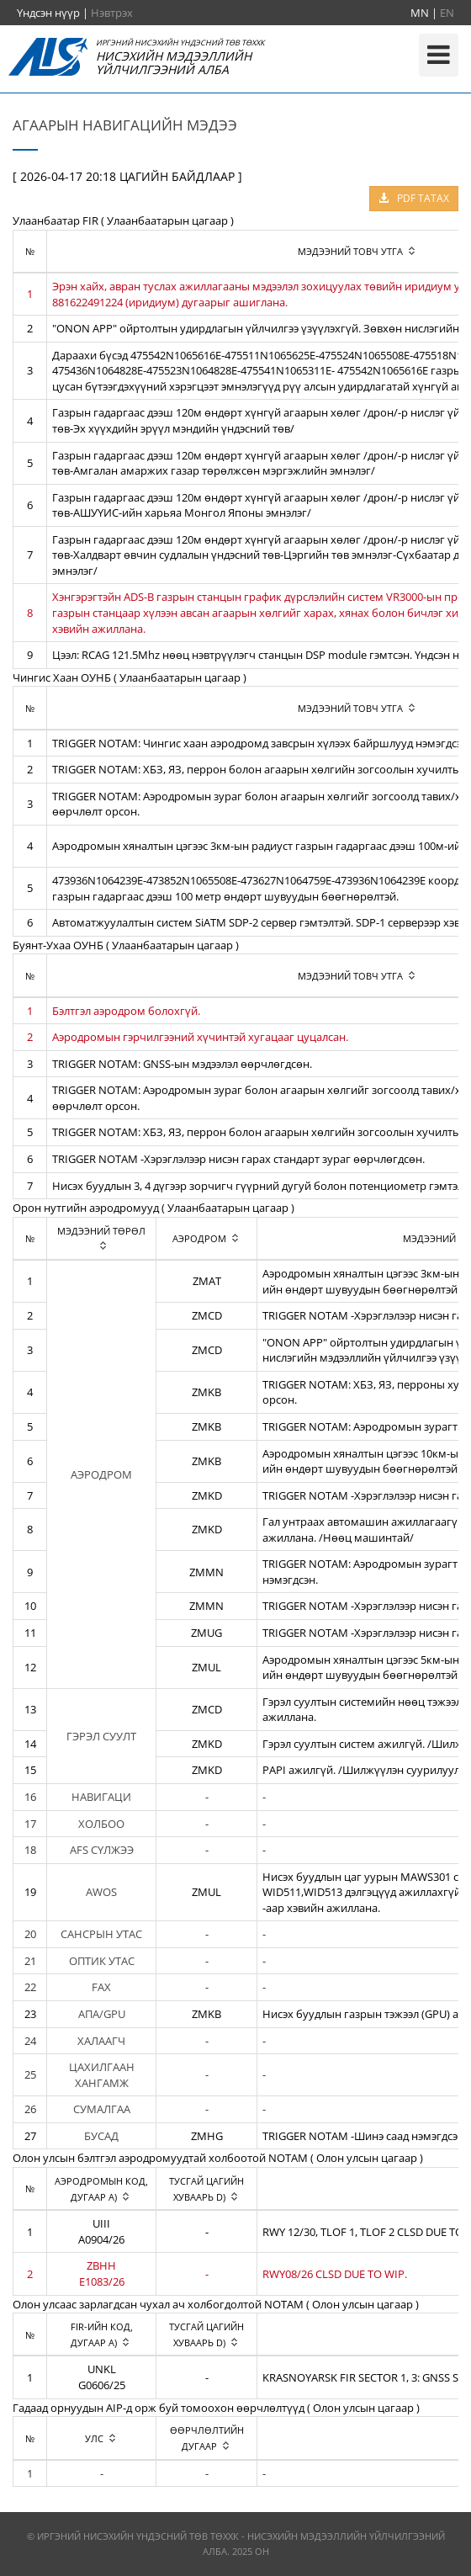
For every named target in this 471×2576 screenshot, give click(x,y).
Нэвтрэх (112, 12)
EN (447, 12)
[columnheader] (101, 1238)
